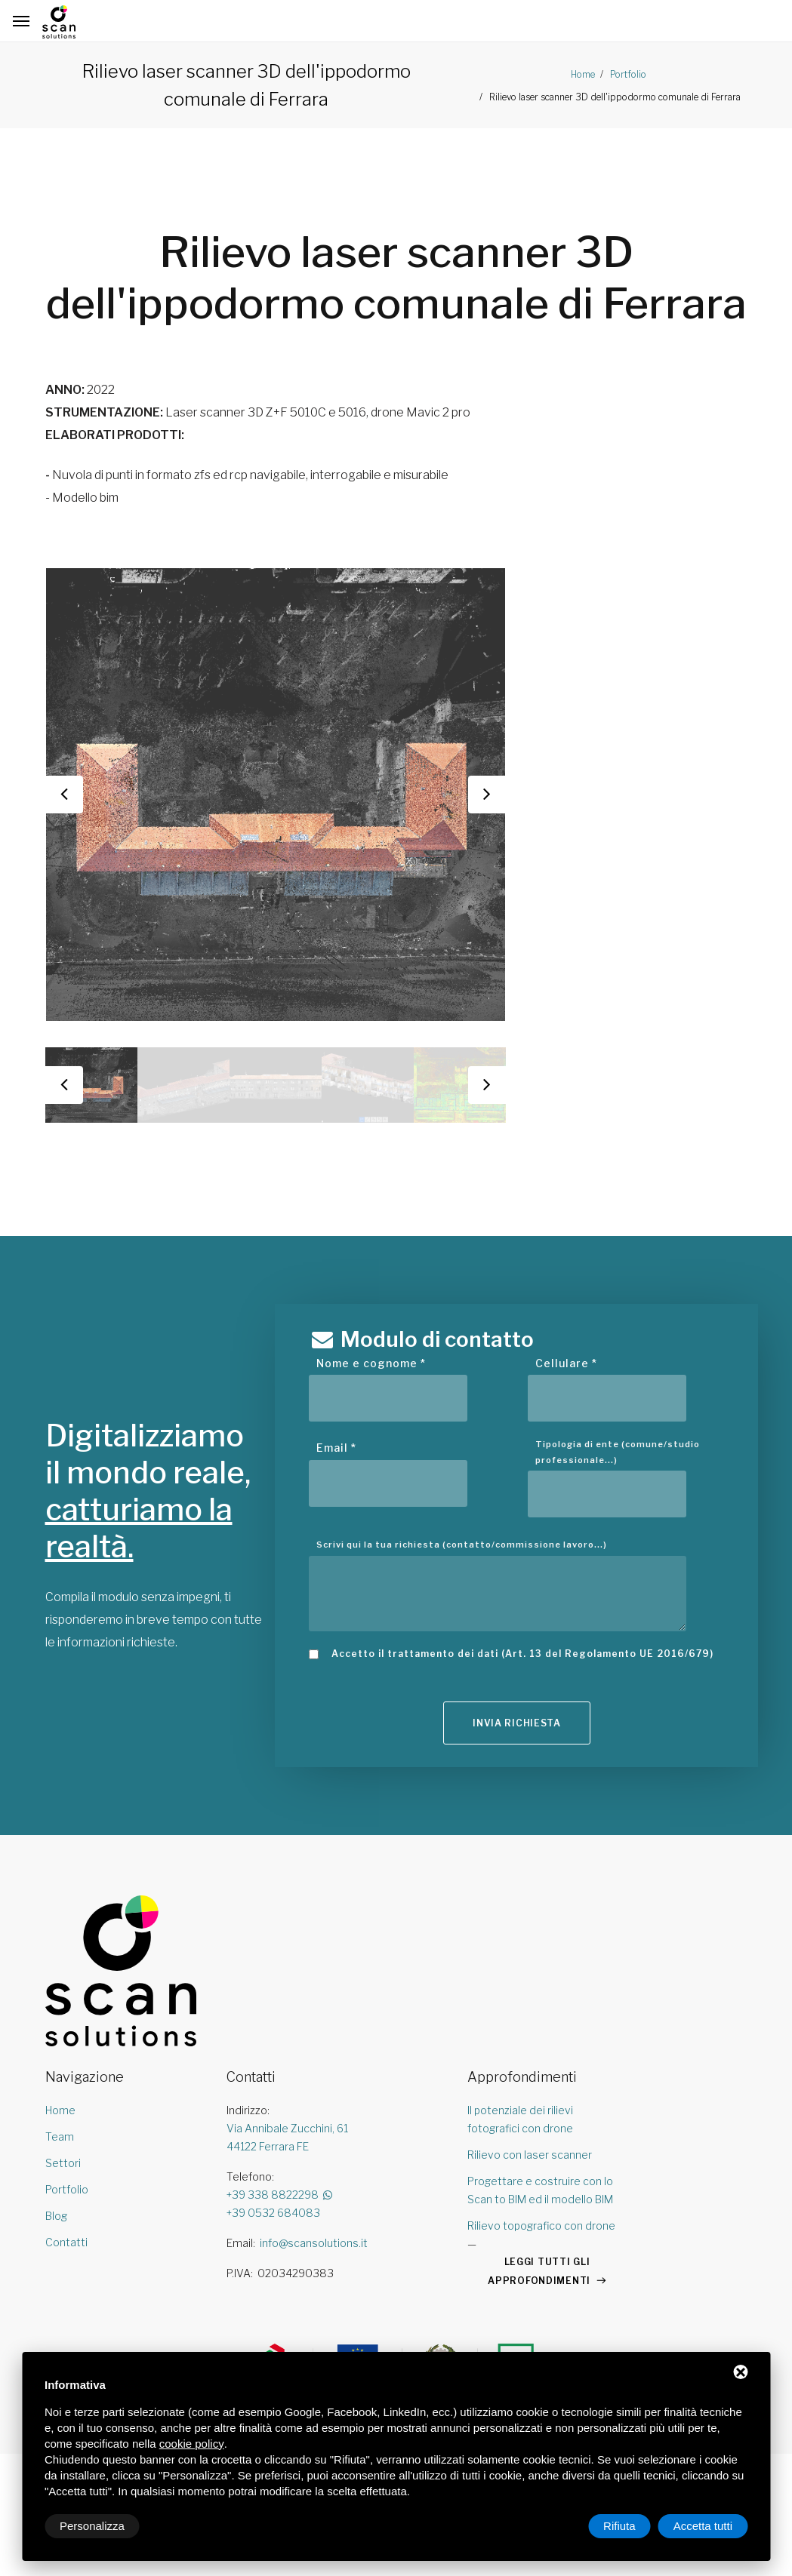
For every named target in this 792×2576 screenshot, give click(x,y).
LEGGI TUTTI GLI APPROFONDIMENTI (539, 2273)
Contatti (66, 2244)
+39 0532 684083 (273, 2215)
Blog (56, 2218)
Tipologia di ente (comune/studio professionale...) (617, 1452)
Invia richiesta (517, 1725)
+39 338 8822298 (280, 2196)
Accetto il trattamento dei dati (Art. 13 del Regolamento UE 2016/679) (522, 1653)
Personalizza (92, 2525)
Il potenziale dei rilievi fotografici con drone (520, 2121)
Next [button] (487, 794)
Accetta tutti (702, 2525)
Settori (63, 2165)
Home (583, 74)
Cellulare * (566, 1363)
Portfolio (627, 74)
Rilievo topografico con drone (541, 2227)
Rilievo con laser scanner (529, 2156)
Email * (336, 1447)
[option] (275, 794)
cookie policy (191, 2443)
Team (59, 2138)
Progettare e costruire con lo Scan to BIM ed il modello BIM (540, 2192)
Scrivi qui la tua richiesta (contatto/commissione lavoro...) (461, 1544)
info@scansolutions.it (314, 2245)
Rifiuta (619, 2525)
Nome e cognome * (371, 1363)
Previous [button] (64, 794)
